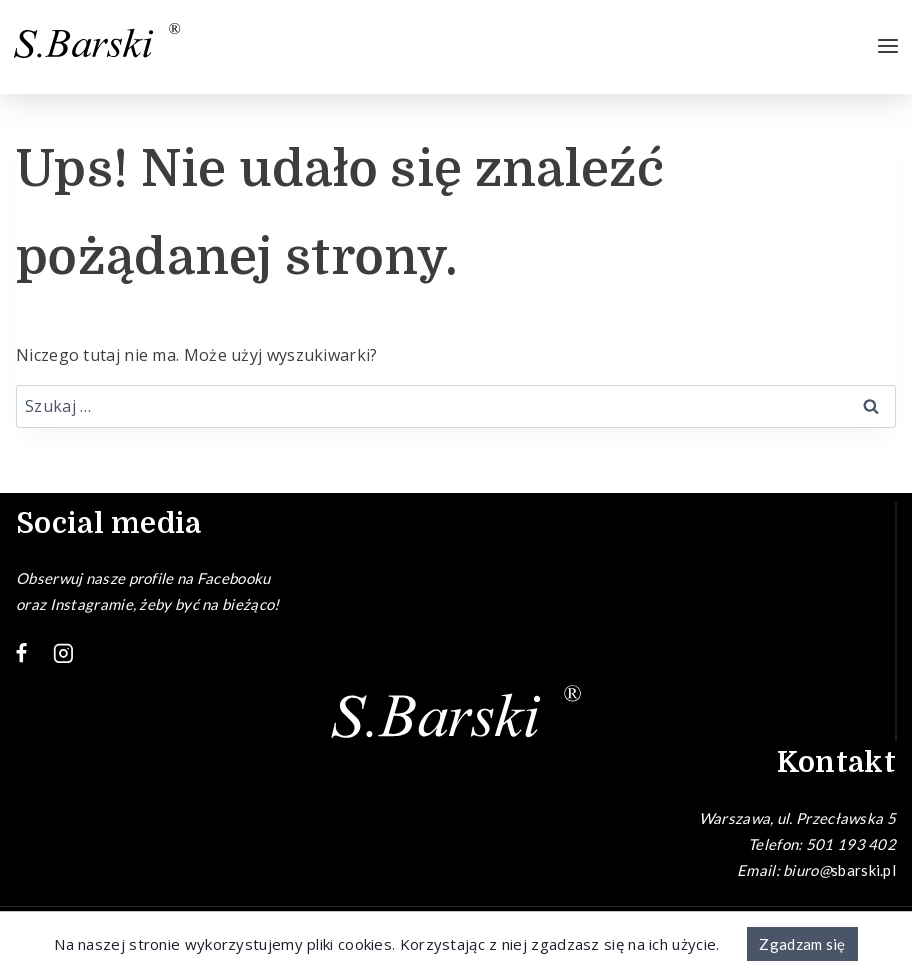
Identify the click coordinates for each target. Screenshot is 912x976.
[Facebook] (22, 654)
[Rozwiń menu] (888, 47)
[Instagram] (64, 654)
